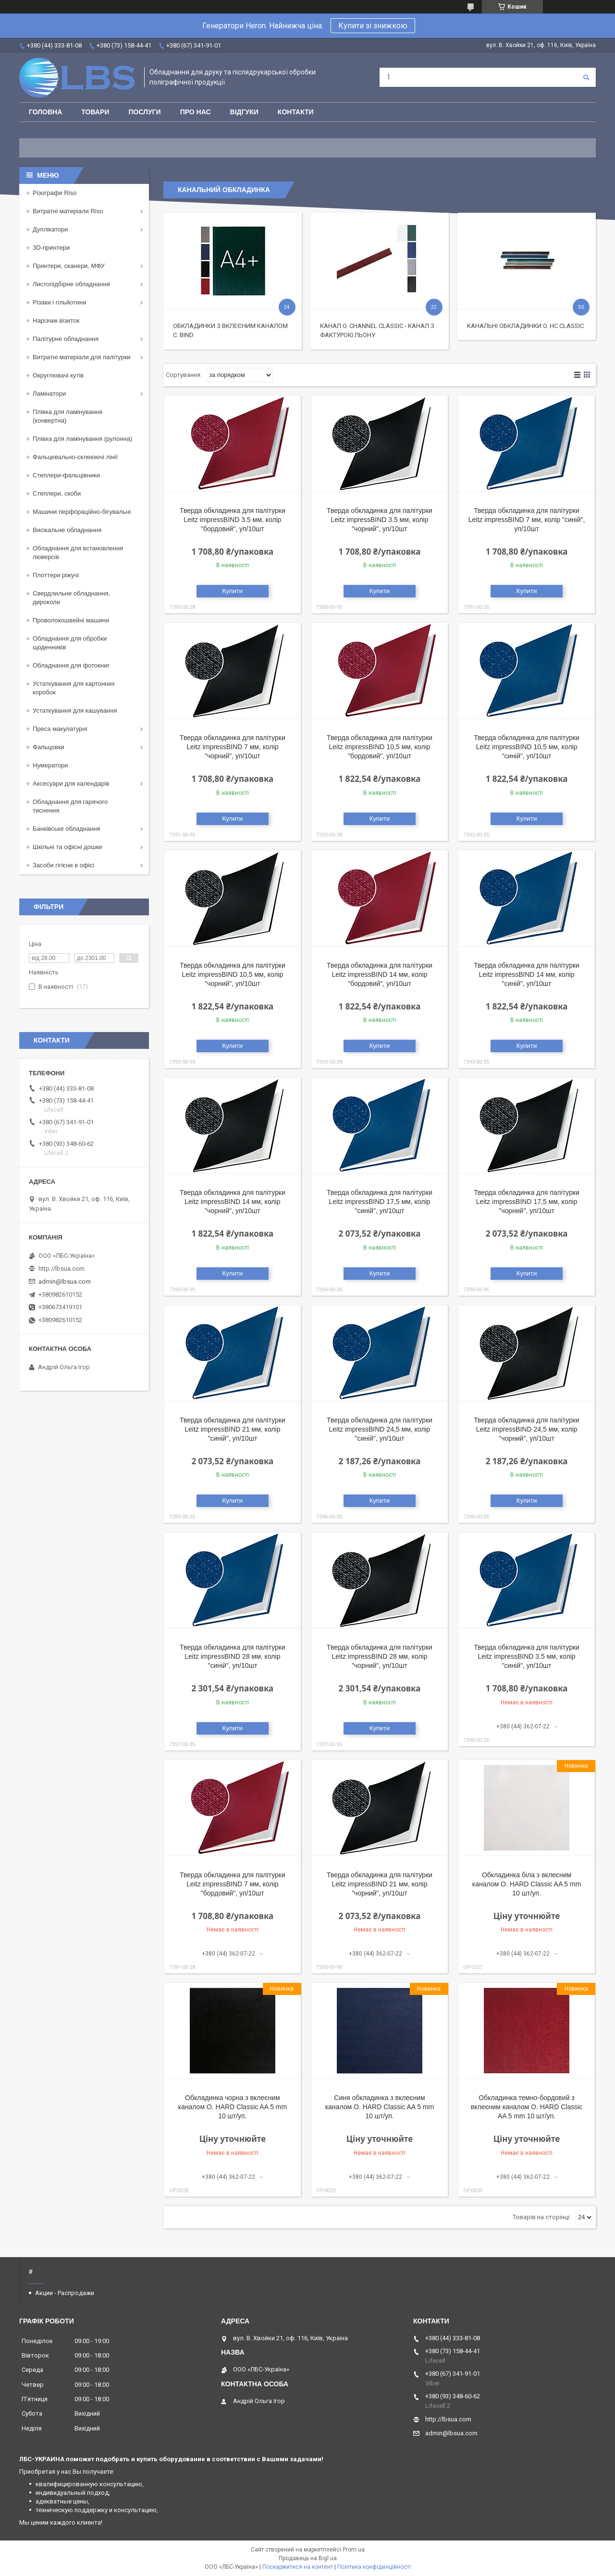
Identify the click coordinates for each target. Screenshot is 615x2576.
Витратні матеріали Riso (68, 211)
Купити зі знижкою (372, 25)
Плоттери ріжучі (56, 575)
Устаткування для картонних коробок (74, 688)
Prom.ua (354, 2549)
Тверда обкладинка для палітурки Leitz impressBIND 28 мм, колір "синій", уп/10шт (232, 1656)
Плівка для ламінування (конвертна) (67, 416)
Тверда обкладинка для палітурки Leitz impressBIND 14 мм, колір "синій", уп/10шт (526, 974)
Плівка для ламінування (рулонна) (82, 438)
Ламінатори (49, 393)
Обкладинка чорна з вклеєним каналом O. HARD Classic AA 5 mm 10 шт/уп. (232, 2107)
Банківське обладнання (66, 828)
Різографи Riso (54, 192)
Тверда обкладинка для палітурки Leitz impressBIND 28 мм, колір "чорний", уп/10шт (379, 1656)
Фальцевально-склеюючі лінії (75, 457)
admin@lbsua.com (64, 1281)
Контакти (296, 112)
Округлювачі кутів (58, 375)
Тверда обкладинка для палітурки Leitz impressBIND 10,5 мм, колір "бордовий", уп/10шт (379, 747)
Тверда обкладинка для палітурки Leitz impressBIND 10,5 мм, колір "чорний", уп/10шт (232, 974)
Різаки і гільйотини (59, 302)
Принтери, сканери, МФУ (69, 265)
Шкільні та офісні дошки (67, 847)
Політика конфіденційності (374, 2567)
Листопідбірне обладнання (71, 284)
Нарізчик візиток (56, 320)
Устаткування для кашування (75, 710)
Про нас (195, 112)
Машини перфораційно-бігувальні (82, 511)
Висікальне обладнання (67, 530)
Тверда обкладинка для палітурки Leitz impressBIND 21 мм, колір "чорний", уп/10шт (379, 1884)
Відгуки (244, 112)
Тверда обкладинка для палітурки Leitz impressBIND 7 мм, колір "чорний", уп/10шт (232, 747)
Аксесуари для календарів (71, 783)
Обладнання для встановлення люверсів (78, 552)
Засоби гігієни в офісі (63, 865)
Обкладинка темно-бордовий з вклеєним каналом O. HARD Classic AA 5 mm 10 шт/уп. (527, 2107)
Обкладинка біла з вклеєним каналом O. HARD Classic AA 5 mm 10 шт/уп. (526, 1884)
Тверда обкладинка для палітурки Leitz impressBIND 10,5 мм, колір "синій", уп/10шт (526, 747)
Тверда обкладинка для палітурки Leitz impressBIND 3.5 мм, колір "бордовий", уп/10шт (232, 520)
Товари (95, 112)
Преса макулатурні (60, 728)
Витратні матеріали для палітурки (82, 357)
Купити (232, 591)
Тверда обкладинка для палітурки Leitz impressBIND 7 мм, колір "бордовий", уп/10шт (232, 1884)
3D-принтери (51, 247)
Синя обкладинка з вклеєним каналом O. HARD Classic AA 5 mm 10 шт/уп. (379, 2107)
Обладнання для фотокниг (71, 665)
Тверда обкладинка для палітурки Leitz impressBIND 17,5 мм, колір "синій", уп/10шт (379, 1202)
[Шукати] (586, 77)
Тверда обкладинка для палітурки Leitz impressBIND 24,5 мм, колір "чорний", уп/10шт (526, 1429)
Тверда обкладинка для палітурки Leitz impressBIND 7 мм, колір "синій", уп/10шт (526, 520)
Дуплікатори (50, 229)
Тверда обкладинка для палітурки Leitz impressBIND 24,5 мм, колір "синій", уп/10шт (379, 1429)
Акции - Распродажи (64, 2293)
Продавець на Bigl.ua (308, 2558)
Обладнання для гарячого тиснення (70, 806)
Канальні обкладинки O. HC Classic (525, 325)
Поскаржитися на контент (297, 2567)
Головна (45, 112)
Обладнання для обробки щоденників (70, 643)
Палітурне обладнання (65, 338)
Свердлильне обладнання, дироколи (71, 598)
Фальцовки (48, 747)
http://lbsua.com (61, 1268)
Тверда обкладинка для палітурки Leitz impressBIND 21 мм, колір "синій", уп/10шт (232, 1429)
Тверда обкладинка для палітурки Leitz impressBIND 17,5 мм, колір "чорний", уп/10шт (526, 1202)
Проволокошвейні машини (71, 620)
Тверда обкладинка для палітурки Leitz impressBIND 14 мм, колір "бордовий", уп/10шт (379, 974)
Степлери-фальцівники (66, 475)
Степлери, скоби (57, 493)
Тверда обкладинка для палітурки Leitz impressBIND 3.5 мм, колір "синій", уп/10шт (526, 1656)
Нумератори (50, 765)
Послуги (144, 112)
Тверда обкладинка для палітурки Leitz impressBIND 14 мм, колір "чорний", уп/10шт (232, 1202)
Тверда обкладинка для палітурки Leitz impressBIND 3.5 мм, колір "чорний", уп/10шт (379, 520)
